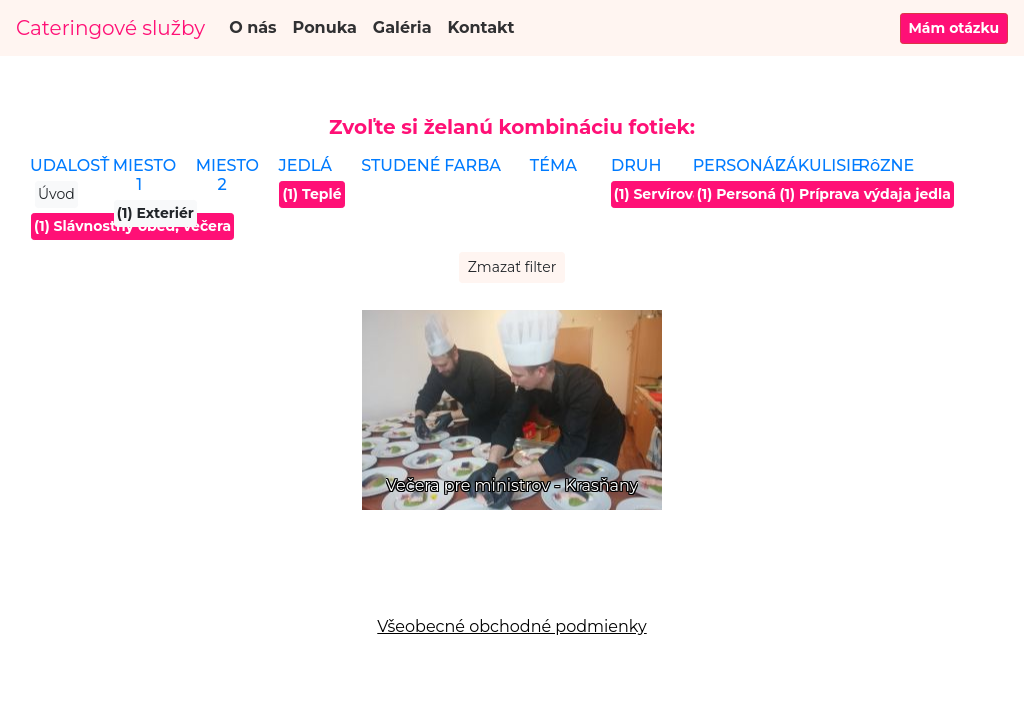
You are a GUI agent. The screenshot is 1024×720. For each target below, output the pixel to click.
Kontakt (481, 27)
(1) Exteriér (155, 213)
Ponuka (325, 27)
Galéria (402, 27)
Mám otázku (954, 28)
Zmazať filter (512, 267)
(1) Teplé (311, 194)
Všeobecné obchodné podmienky (511, 626)
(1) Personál (739, 194)
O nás (252, 27)
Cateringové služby (110, 28)
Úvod (56, 194)
